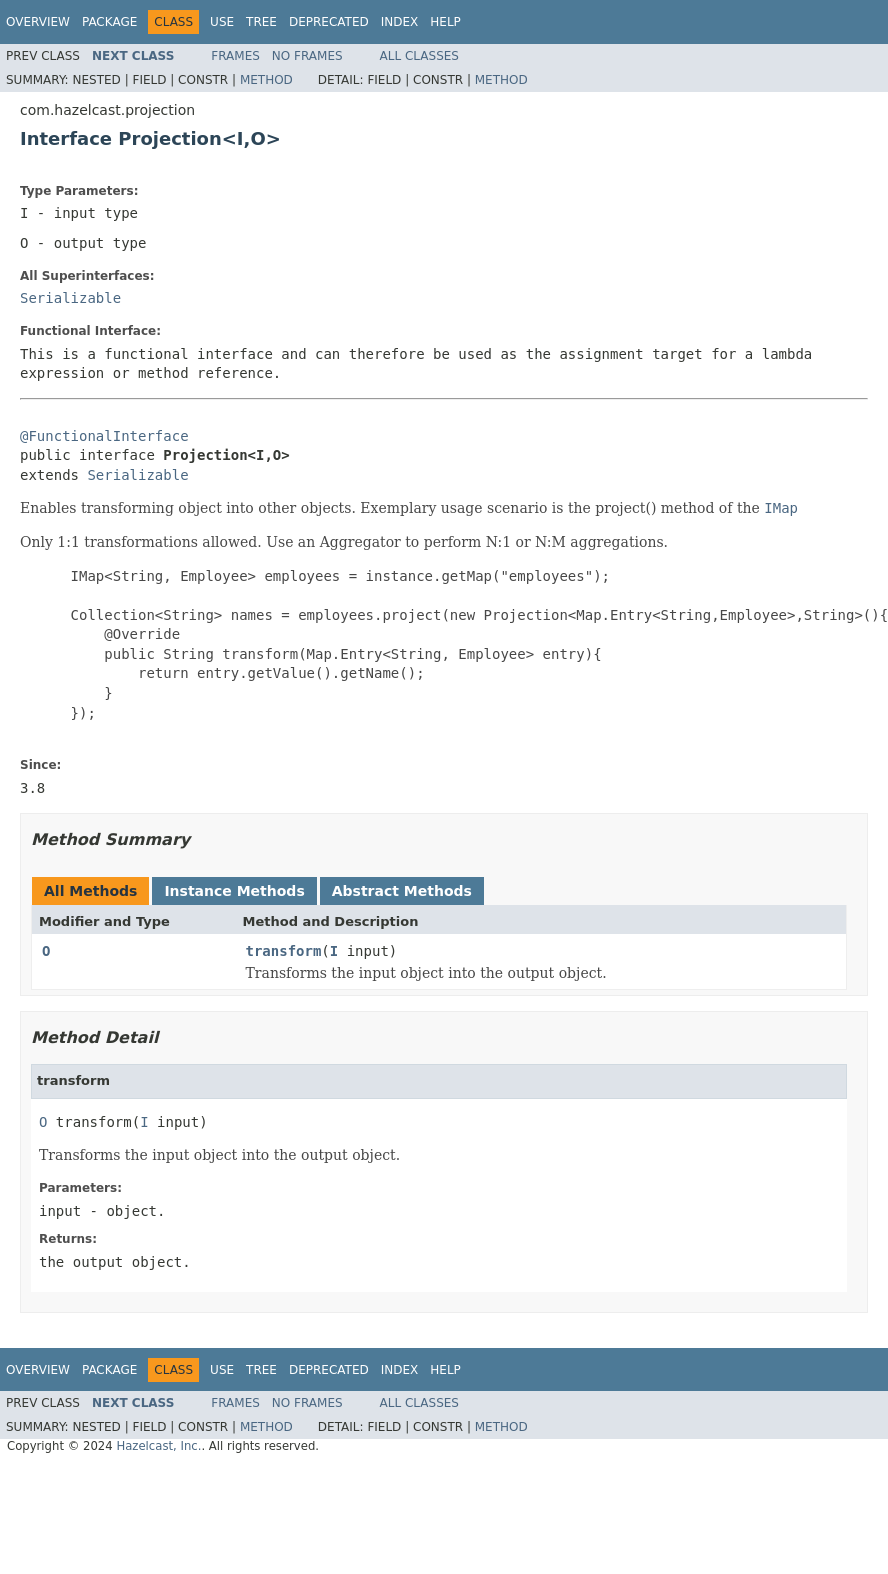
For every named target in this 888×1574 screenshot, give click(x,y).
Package (109, 22)
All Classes (419, 56)
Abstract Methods (402, 891)
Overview (38, 22)
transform (284, 951)
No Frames (307, 56)
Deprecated (329, 22)
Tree (261, 22)
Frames (235, 56)
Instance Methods (234, 891)
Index (400, 22)
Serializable (70, 298)
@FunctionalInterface (104, 436)
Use (222, 22)
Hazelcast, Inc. (158, 1446)
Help (445, 22)
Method (266, 80)
